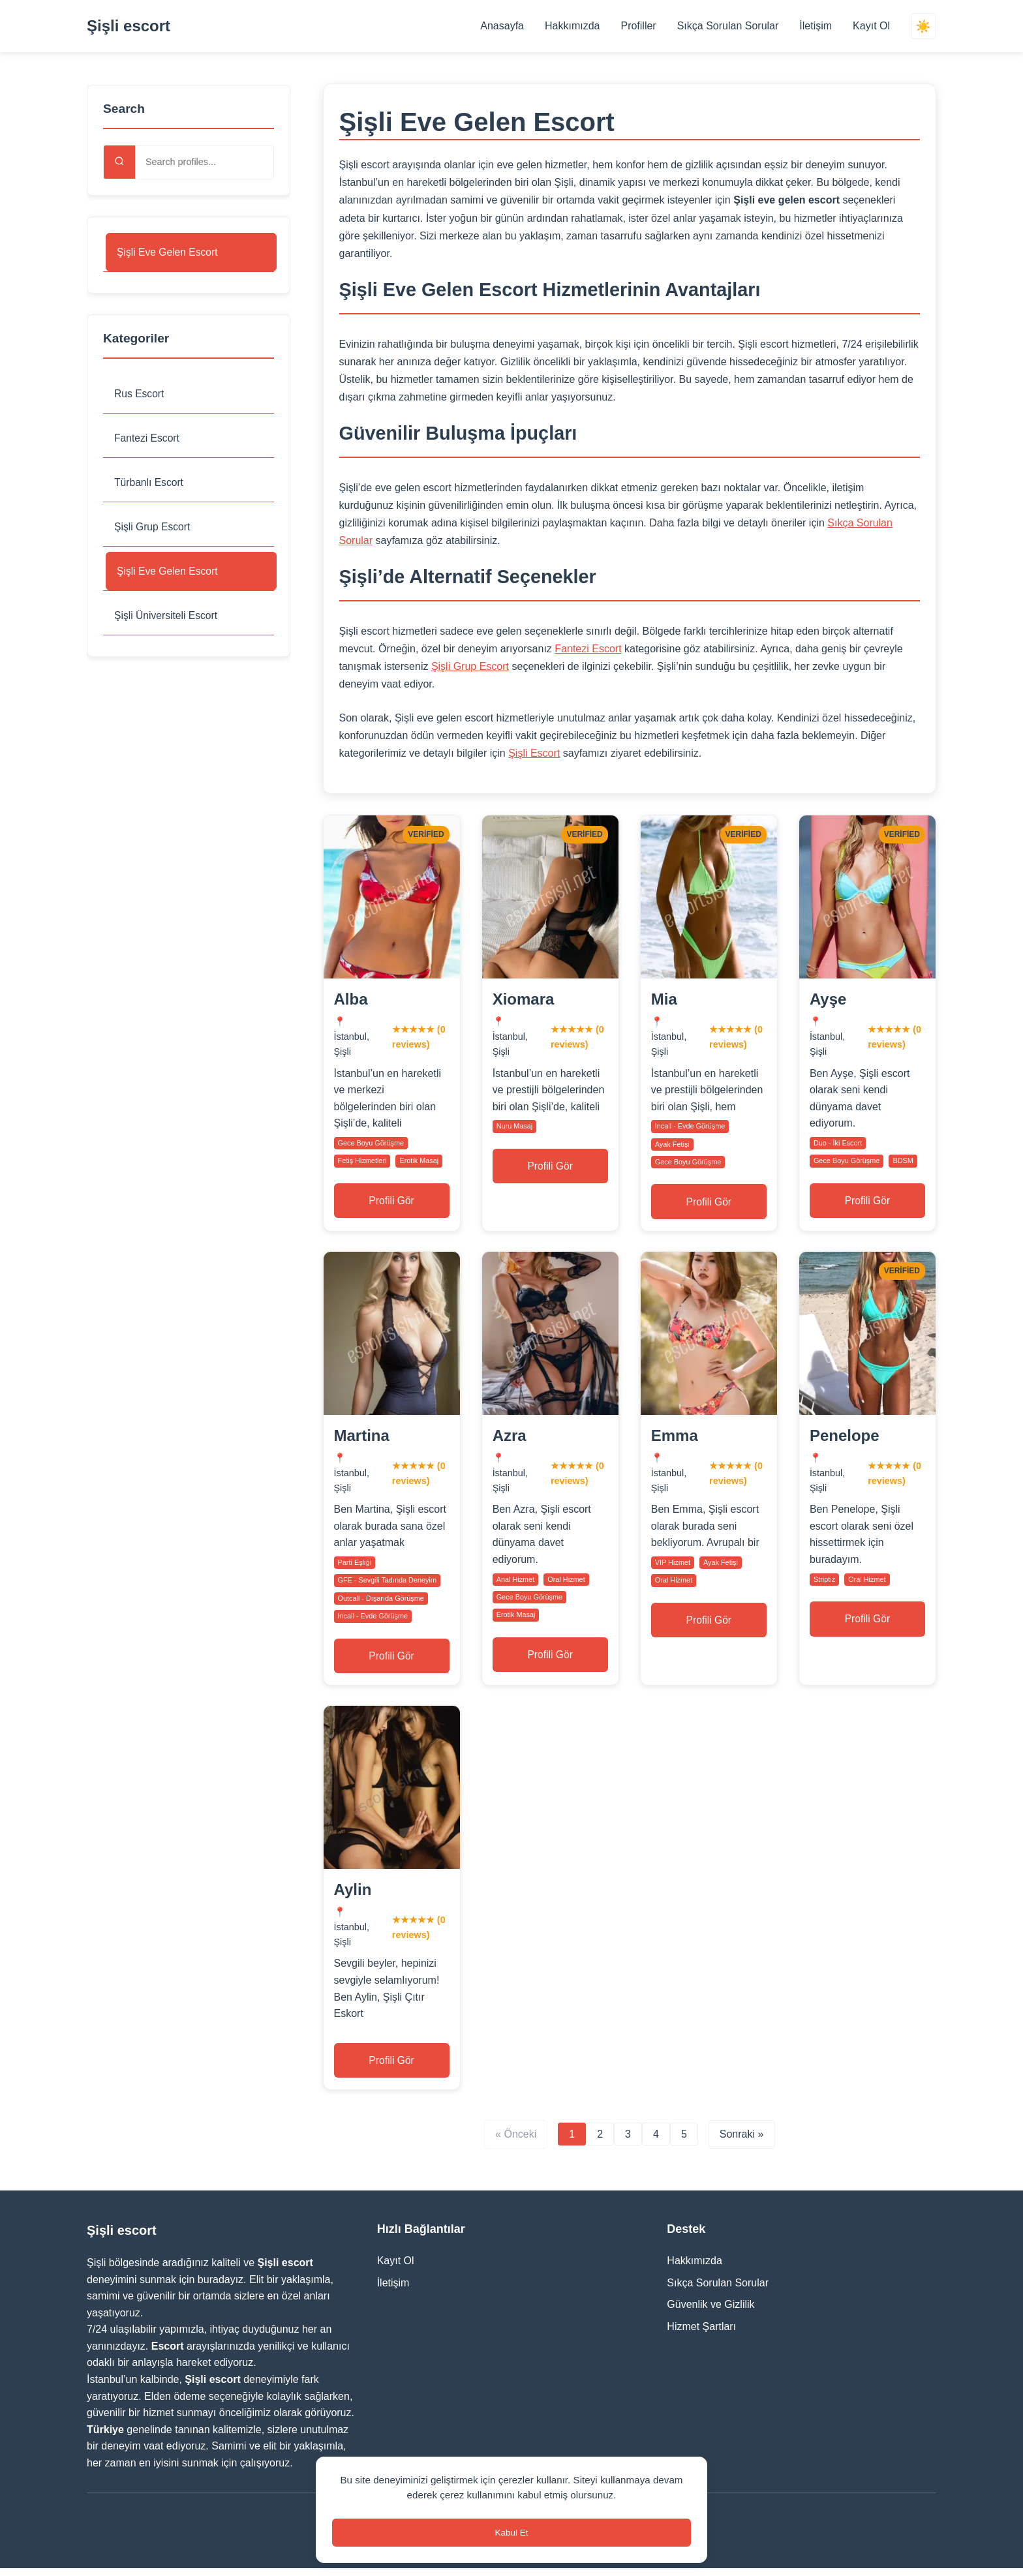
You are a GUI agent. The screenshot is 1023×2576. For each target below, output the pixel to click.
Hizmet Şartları (701, 2334)
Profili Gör (392, 1201)
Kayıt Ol (870, 25)
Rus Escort (139, 394)
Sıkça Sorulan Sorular (727, 25)
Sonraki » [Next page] (742, 2142)
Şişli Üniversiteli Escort (167, 617)
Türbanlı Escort (149, 483)
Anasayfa (501, 25)
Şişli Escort (534, 753)
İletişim (815, 25)
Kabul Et (511, 2531)
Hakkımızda (571, 25)
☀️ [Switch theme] (923, 26)
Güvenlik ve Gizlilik (710, 2312)
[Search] (119, 162)
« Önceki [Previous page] (515, 2142)
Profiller (637, 25)
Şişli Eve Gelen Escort (168, 252)
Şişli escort (128, 26)
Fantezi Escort (147, 438)
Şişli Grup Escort (153, 528)
